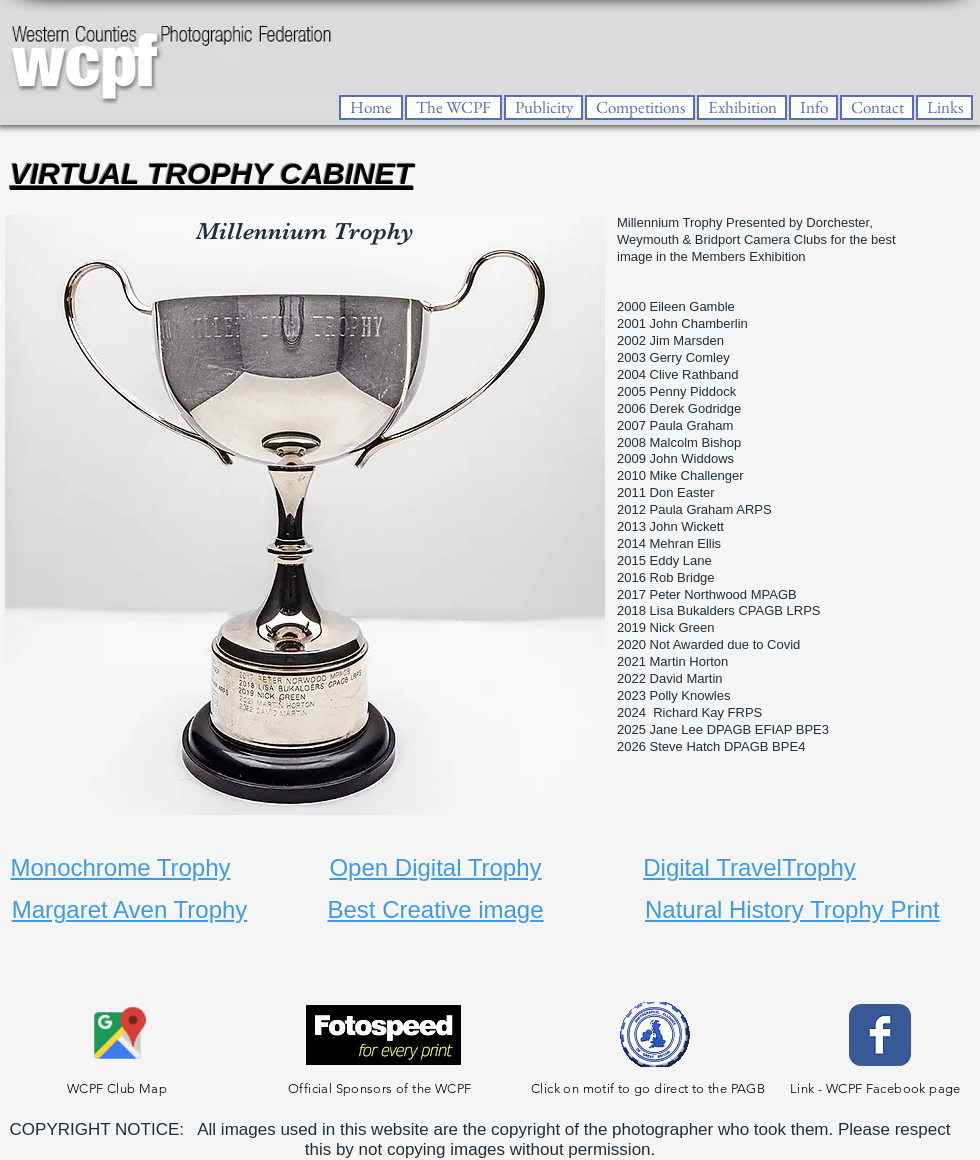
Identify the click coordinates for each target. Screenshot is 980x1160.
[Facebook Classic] (880, 1035)
